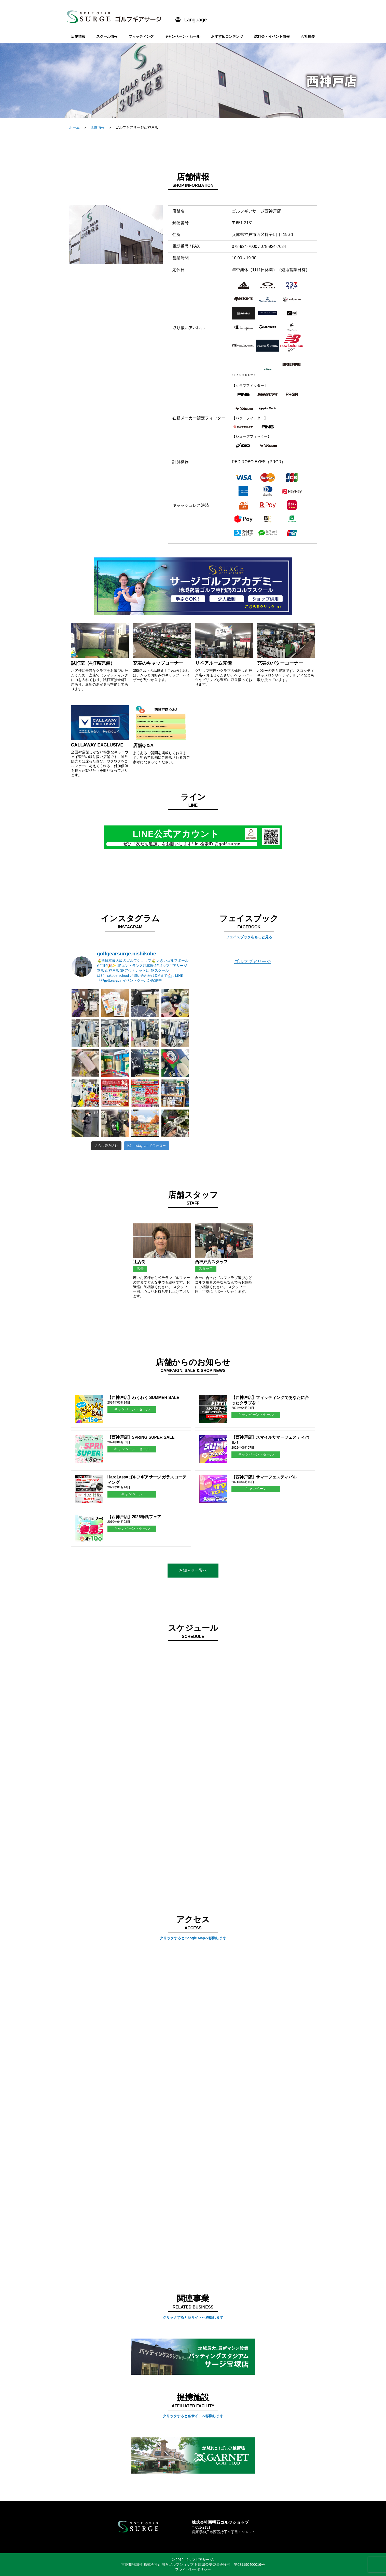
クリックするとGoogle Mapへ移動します (193, 1938)
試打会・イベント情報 (272, 36)
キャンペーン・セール (182, 36)
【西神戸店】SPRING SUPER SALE (141, 1437)
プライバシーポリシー (193, 2569)
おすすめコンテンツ (227, 36)
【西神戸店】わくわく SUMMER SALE (143, 1397)
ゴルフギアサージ (252, 961)
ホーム (74, 127)
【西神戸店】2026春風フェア (134, 1517)
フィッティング (141, 36)
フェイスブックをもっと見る (249, 937)
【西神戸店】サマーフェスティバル (264, 1477)
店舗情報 (78, 36)
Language (195, 19)
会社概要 (308, 36)
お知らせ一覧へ (193, 1570)
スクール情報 (107, 36)
